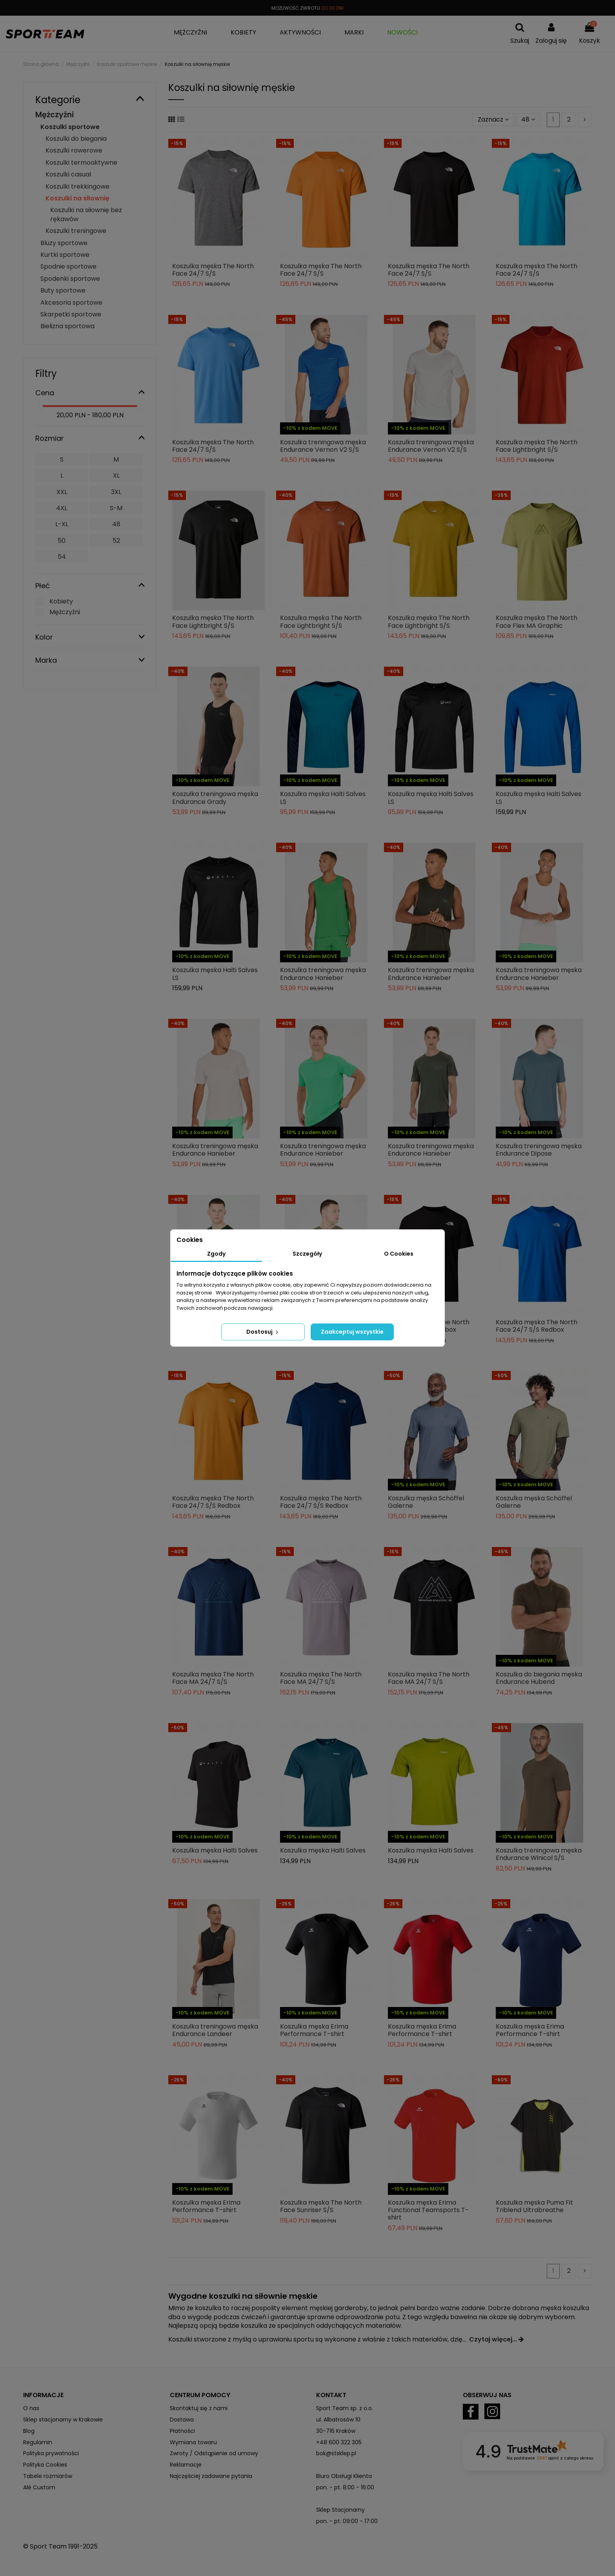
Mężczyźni (54, 114)
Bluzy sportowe (63, 242)
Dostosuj (263, 1332)
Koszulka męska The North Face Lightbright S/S (536, 446)
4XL (61, 508)
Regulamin (37, 2442)
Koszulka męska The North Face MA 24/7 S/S (213, 1678)
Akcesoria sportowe (71, 302)
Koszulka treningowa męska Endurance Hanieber (323, 973)
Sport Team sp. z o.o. (344, 2408)
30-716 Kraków (335, 2431)
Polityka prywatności (51, 2453)
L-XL (61, 524)
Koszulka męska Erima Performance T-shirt (314, 2030)
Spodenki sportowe (70, 278)
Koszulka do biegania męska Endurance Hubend (539, 1678)
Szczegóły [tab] (307, 1254)
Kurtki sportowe (64, 254)
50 (62, 540)
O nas (31, 2408)
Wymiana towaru (193, 2442)
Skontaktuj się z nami (198, 2408)
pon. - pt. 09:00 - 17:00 (347, 2521)
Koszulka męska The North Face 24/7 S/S (213, 270)
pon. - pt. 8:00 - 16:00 (345, 2487)
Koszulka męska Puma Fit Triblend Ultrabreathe (534, 2206)
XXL (61, 491)
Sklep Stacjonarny (340, 2510)
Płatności (182, 2431)
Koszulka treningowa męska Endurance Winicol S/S (539, 1854)
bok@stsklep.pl (336, 2453)
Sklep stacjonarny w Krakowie (63, 2419)
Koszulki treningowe (75, 230)
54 (62, 556)
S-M (116, 508)
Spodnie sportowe (68, 266)
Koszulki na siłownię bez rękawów (86, 214)
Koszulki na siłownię (77, 198)
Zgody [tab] (216, 1254)
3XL (116, 491)
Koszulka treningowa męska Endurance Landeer (215, 2030)
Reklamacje (186, 2465)
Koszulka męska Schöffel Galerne (426, 1502)
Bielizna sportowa (67, 326)
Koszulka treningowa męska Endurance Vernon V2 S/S (323, 446)
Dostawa (182, 2419)
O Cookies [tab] (398, 1254)
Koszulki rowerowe (73, 150)
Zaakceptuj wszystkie (352, 1332)
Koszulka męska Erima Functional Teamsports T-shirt (428, 2210)
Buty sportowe (63, 290)
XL (116, 475)
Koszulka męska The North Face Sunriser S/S (321, 2206)
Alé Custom (39, 2487)
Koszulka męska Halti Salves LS (323, 797)
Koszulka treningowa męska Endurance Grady (215, 797)
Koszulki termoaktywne (81, 162)
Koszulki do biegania (76, 138)
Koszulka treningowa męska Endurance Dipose (539, 1150)
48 (528, 119)
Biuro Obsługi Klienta (344, 2476)
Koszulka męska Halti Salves (215, 1850)
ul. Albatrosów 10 (338, 2419)
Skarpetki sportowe (70, 314)
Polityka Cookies (45, 2465)
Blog (29, 2431)
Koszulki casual (68, 174)
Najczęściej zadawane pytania (211, 2476)
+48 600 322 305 (339, 2442)
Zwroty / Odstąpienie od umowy (214, 2453)
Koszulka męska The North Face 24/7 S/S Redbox (536, 1326)
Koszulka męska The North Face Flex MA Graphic (536, 621)
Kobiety (61, 601)
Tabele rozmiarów (47, 2476)
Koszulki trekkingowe (77, 186)
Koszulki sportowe (70, 126)
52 (116, 540)
